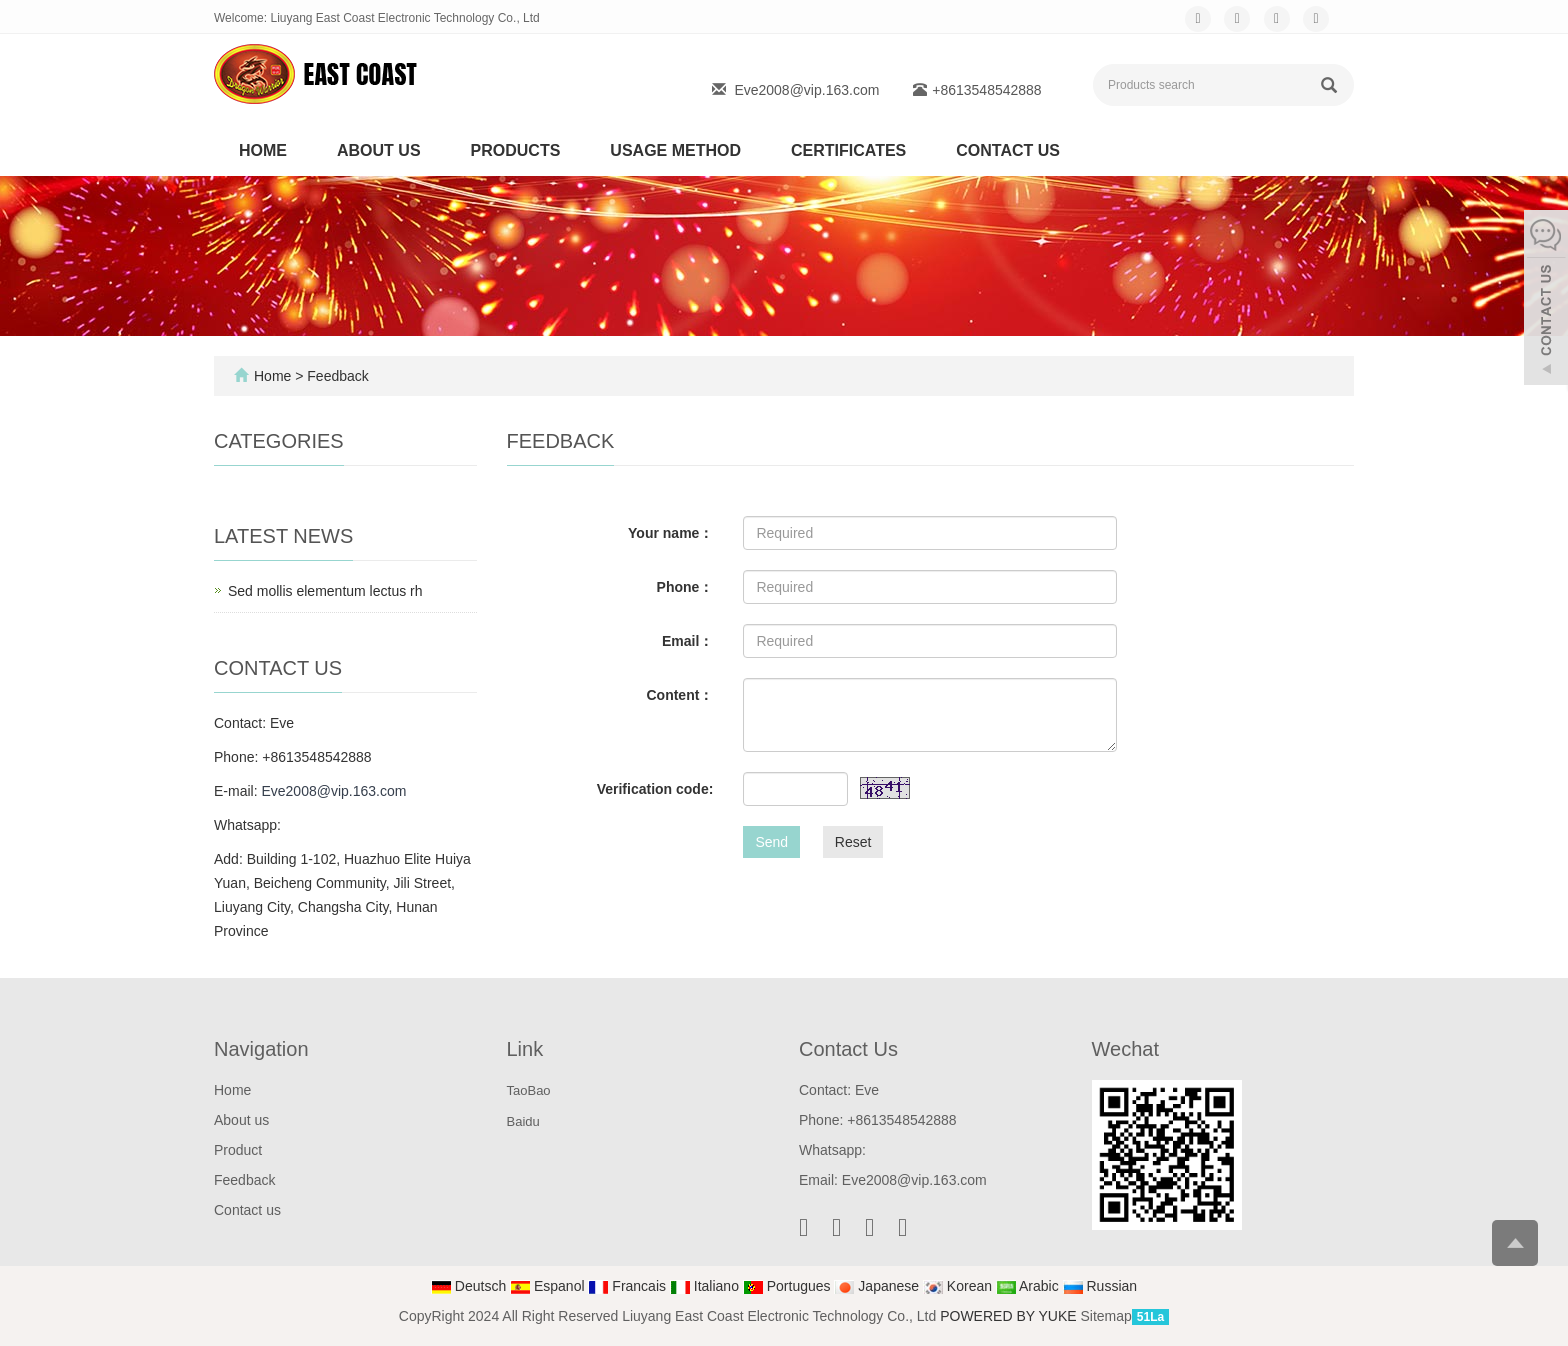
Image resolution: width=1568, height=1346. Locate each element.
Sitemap (1105, 1316)
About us (379, 150)
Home (263, 150)
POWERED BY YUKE (1010, 1316)
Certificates (848, 150)
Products (516, 150)
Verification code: (655, 789)
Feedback (244, 1180)
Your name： (670, 533)
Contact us (1008, 150)
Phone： (685, 587)
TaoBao (529, 1090)
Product (238, 1150)
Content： (679, 695)
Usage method (675, 150)
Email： (687, 641)
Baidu (523, 1121)
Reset (853, 842)
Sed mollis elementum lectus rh (325, 591)
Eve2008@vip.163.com (806, 90)
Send (771, 842)
